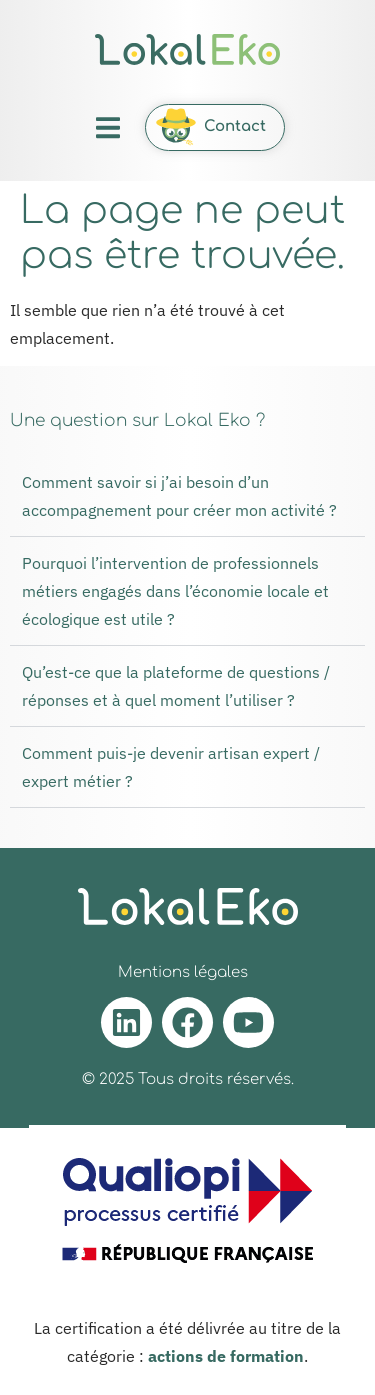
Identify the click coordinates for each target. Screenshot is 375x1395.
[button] (107, 127)
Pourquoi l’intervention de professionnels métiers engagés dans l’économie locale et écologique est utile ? (175, 591)
